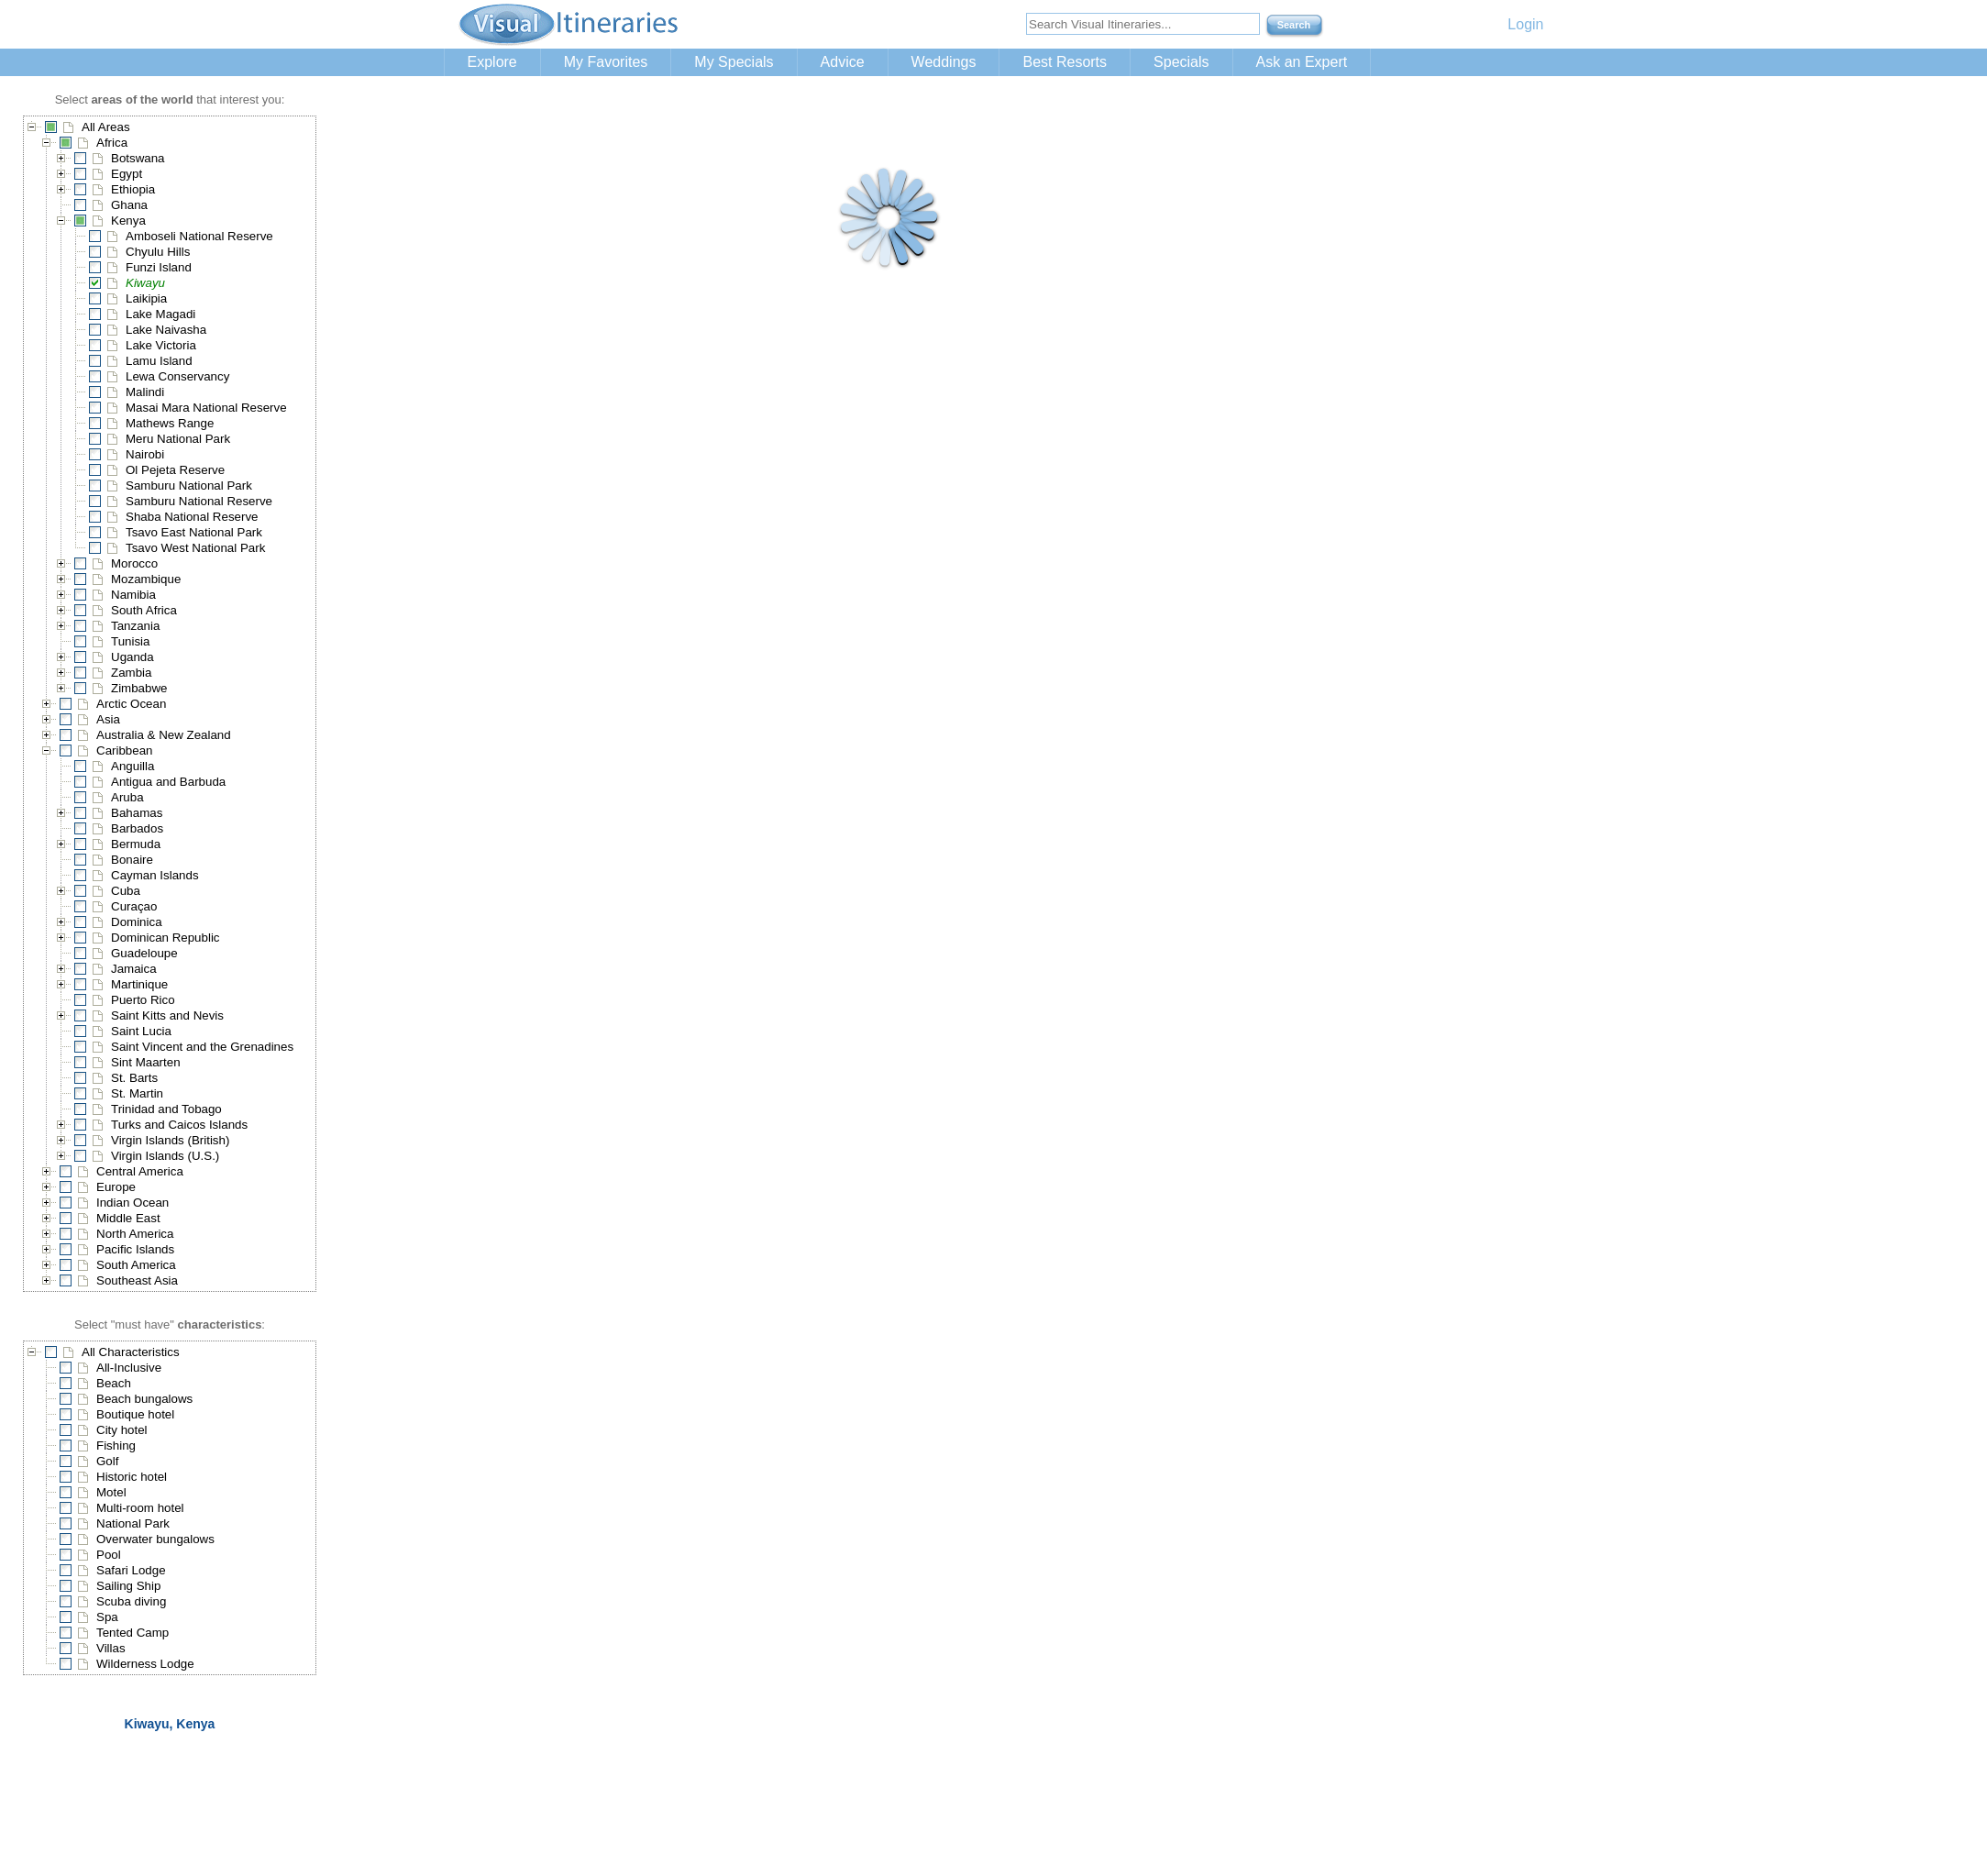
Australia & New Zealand (163, 735)
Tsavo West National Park (195, 548)
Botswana (138, 158)
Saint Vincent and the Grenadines (202, 1047)
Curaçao (134, 906)
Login (1525, 24)
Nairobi (145, 454)
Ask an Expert (1302, 62)
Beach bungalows (144, 1399)
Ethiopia (133, 189)
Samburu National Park (189, 485)
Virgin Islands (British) (170, 1140)
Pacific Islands (135, 1249)
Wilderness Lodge (145, 1664)
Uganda (132, 657)
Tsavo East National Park (194, 532)
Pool (108, 1554)
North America (134, 1234)
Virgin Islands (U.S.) (165, 1156)
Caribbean (124, 750)
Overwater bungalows (155, 1539)
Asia (108, 719)
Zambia (131, 672)
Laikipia (146, 298)
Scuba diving (131, 1601)
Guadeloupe (144, 953)
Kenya (128, 220)
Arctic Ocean (131, 704)
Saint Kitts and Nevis (167, 1015)
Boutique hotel (135, 1414)
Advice (843, 62)
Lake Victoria (161, 345)
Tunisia (130, 641)
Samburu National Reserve (199, 501)
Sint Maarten (146, 1062)
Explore (492, 62)
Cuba (125, 891)
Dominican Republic (165, 937)
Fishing (116, 1445)
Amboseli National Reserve (199, 236)
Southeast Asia (137, 1280)
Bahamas (136, 813)
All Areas (106, 127)
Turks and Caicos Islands (179, 1124)
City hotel (122, 1430)
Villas (111, 1648)
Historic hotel (131, 1477)
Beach (113, 1383)
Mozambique (146, 579)
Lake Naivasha (166, 330)
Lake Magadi (160, 314)
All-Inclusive (128, 1367)
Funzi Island (159, 267)
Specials (1181, 62)
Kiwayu (145, 283)
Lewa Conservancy (177, 376)
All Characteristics (131, 1352)
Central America (139, 1171)
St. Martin (137, 1093)
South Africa (144, 610)
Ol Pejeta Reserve (175, 470)
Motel (111, 1492)
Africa (111, 142)
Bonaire (132, 859)
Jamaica (134, 969)
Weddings (944, 62)
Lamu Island (159, 361)
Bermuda (135, 844)
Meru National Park (178, 439)
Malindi (145, 392)
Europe (116, 1187)
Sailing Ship (128, 1586)
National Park (133, 1523)
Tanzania (135, 626)
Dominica (136, 922)
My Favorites (606, 62)
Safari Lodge (131, 1570)
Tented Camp (132, 1632)
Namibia (133, 594)
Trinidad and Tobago (166, 1109)
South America (136, 1265)
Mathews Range (170, 423)
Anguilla (132, 766)
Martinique (139, 984)
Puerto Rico (143, 1000)
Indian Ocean (132, 1202)
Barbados (137, 828)
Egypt (126, 174)
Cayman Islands (155, 875)
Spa (107, 1617)
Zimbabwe (139, 688)
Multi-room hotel (140, 1508)
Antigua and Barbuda (168, 782)
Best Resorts (1064, 62)
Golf (107, 1461)
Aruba (127, 797)
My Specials (733, 62)
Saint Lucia (141, 1031)
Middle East (128, 1218)
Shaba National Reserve (192, 517)
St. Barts (134, 1078)
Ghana (129, 205)
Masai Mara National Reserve (206, 407)
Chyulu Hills (158, 252)
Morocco (134, 563)
